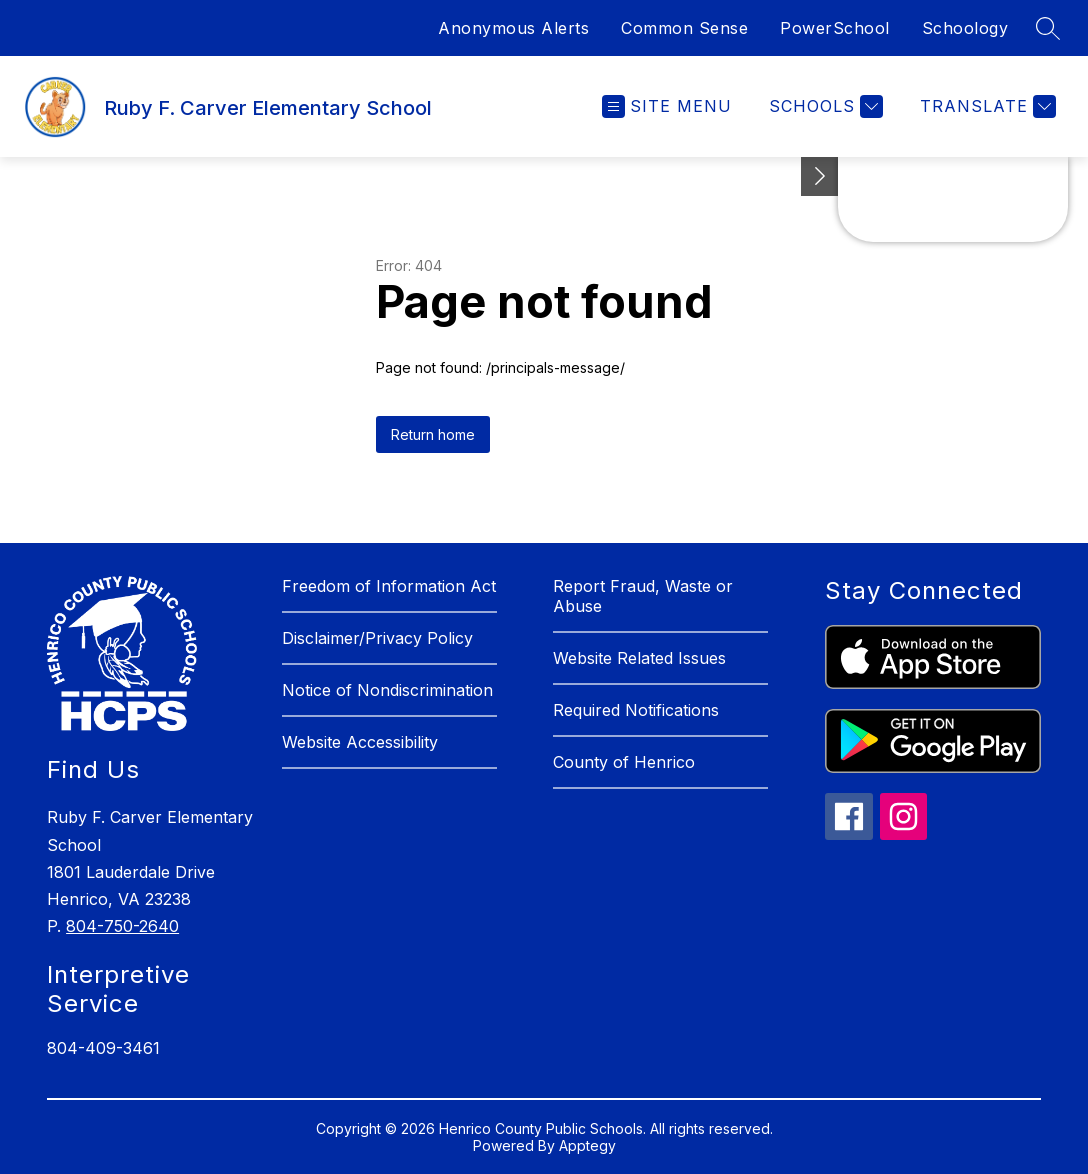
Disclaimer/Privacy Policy (377, 638)
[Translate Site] (985, 106)
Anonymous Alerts (513, 28)
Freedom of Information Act (389, 586)
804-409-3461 (103, 1048)
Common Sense (684, 28)
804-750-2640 (122, 926)
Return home (433, 434)
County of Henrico (624, 762)
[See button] (820, 176)
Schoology (965, 28)
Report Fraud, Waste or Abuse (643, 596)
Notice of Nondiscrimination (387, 690)
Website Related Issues (639, 658)
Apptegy (587, 1145)
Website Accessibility (360, 742)
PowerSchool (835, 28)
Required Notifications (636, 710)
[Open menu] (667, 106)
